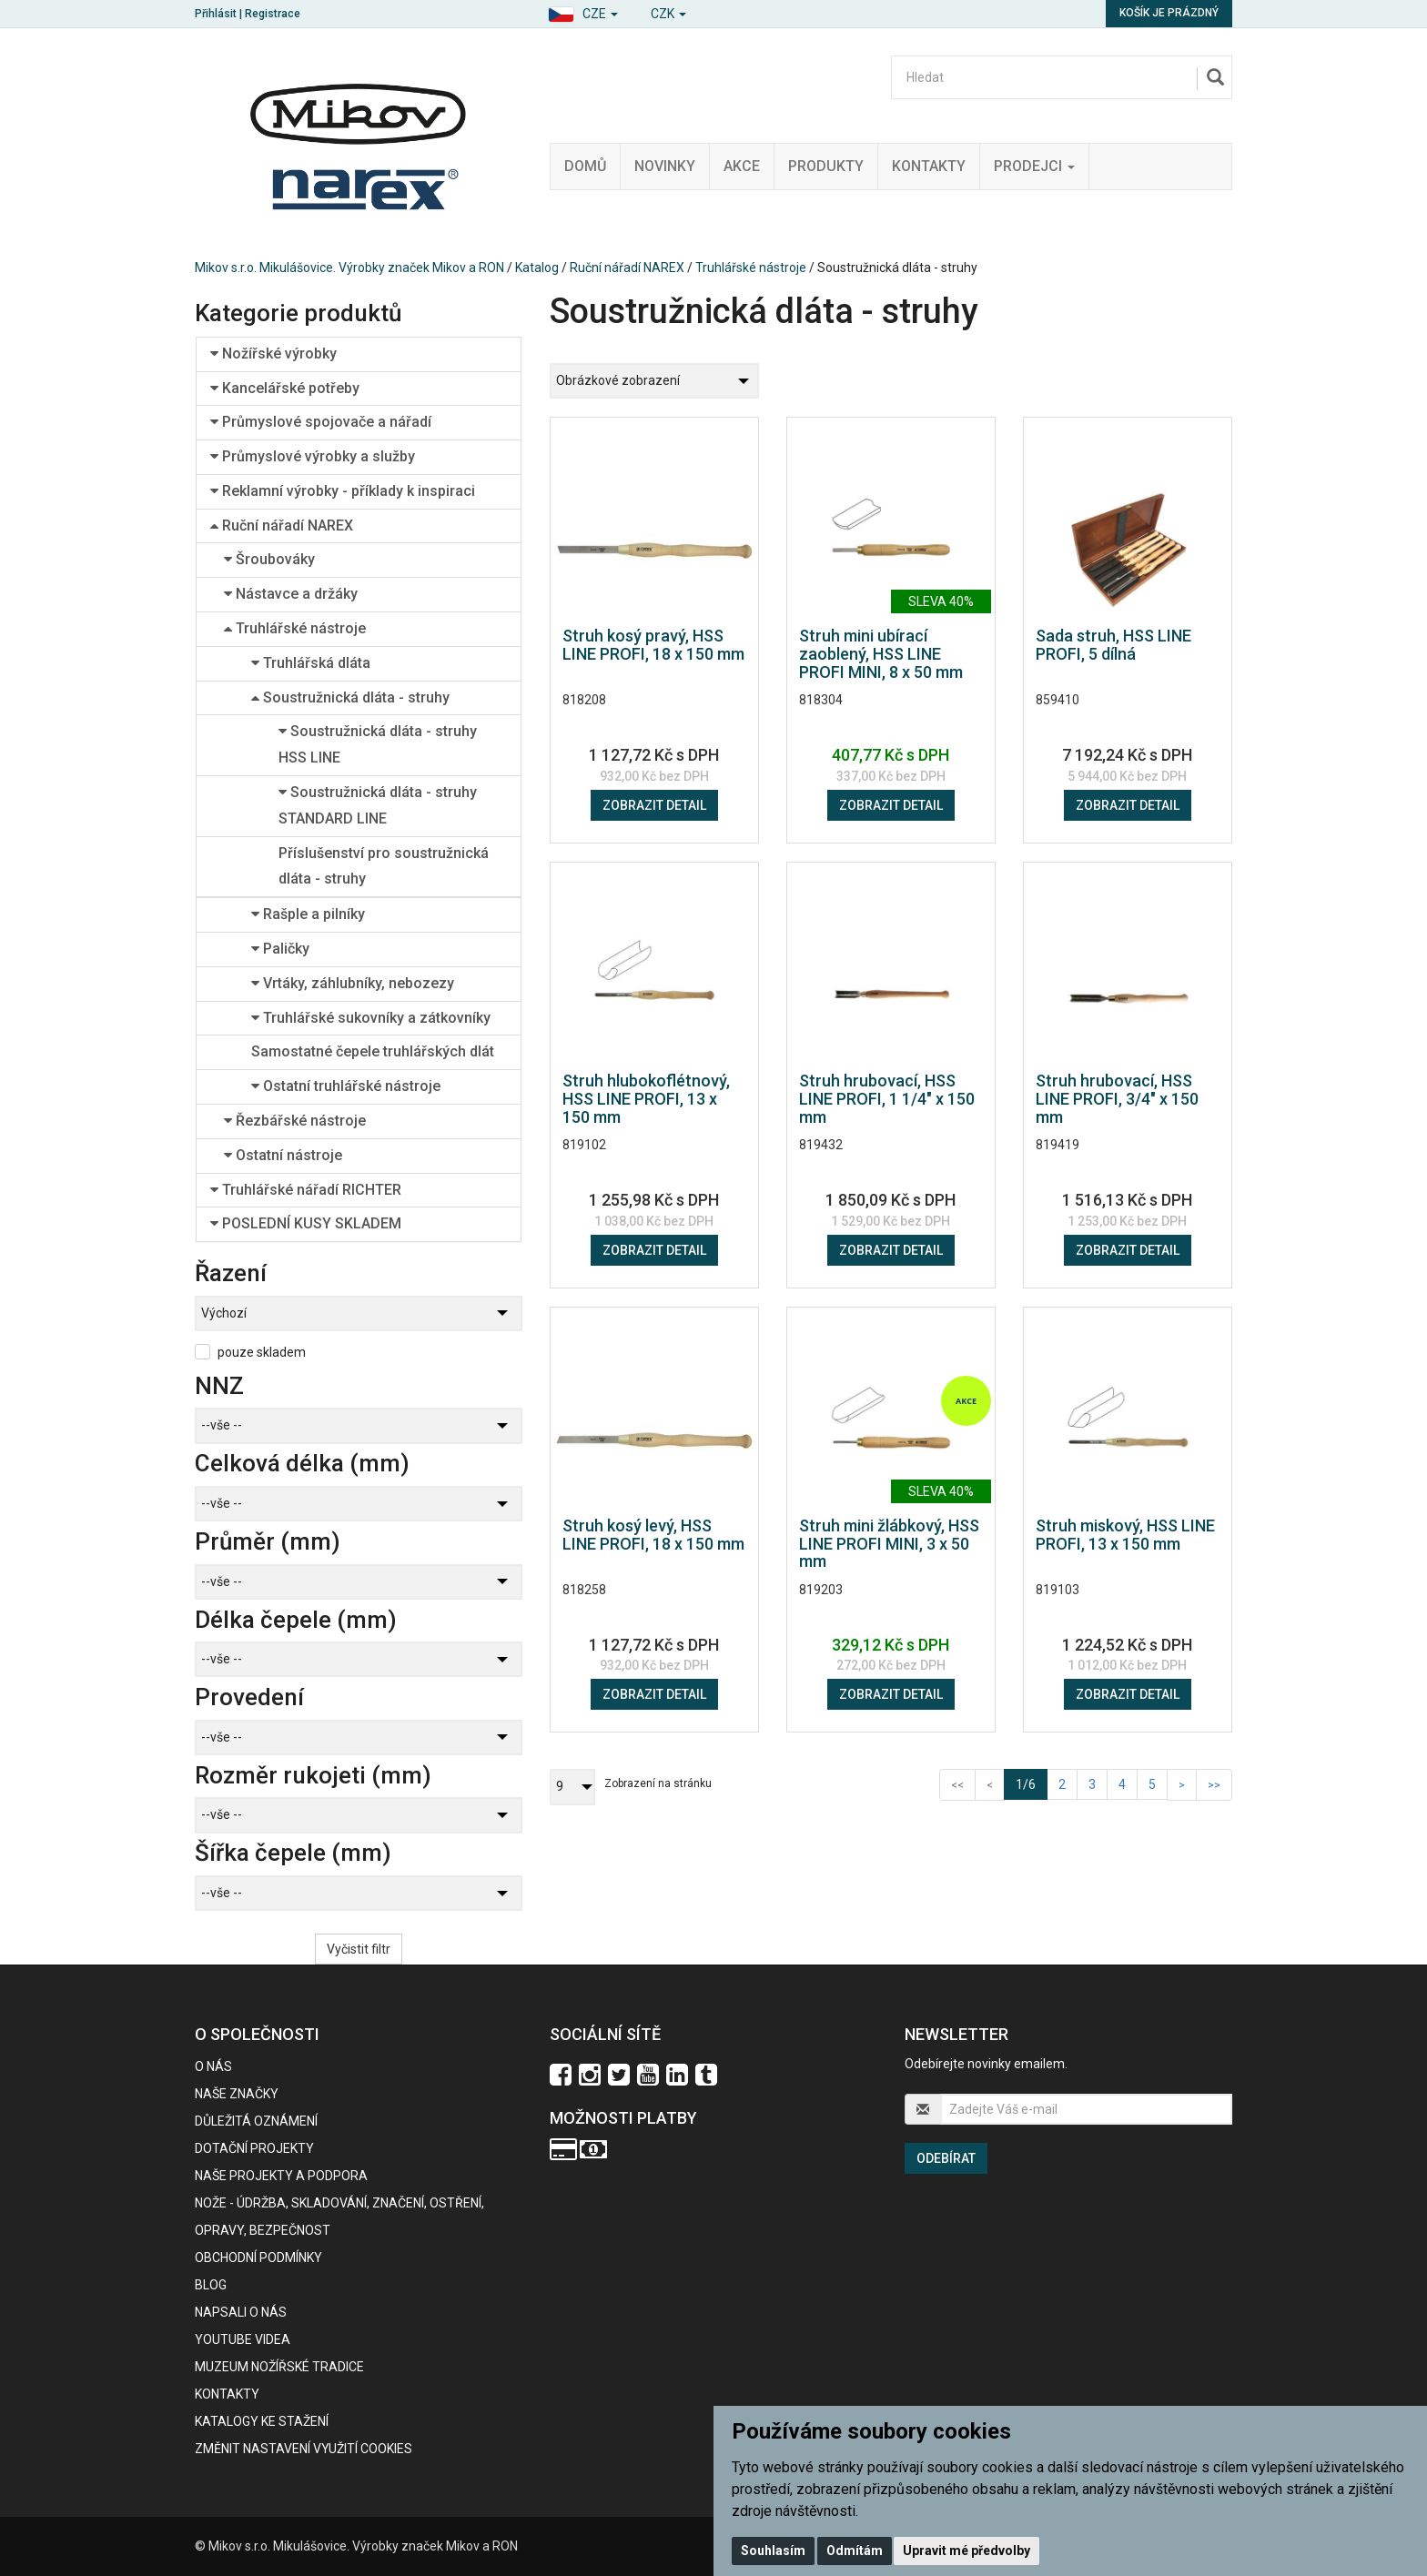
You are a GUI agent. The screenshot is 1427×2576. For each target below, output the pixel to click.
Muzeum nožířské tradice (279, 2366)
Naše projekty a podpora (281, 2175)
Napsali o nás (241, 2312)
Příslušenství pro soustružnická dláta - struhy (383, 866)
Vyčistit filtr (358, 1949)
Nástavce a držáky (291, 593)
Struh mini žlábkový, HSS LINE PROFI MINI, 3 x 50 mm (889, 1543)
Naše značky (236, 2093)
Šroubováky (269, 559)
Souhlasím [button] (773, 2550)
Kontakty (929, 166)
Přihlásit (216, 13)
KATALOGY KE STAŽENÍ (262, 2421)
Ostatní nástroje (283, 1155)
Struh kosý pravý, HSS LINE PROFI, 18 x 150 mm (653, 644)
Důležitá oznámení (256, 2121)
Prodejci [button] (1034, 166)
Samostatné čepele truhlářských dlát (372, 1051)
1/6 (1031, 1783)
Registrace (272, 13)
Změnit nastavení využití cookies (303, 2448)
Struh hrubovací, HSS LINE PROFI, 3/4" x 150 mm (1117, 1098)
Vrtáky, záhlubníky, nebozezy (352, 983)
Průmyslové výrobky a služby (312, 456)
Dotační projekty (254, 2148)
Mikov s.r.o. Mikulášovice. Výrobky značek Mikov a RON (349, 267)
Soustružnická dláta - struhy (350, 697)
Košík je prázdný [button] (1169, 12)
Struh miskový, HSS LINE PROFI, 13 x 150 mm (1125, 1534)
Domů (585, 166)
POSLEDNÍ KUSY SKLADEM (305, 1223)
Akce (742, 166)
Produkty (826, 166)
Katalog (537, 267)
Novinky (664, 166)
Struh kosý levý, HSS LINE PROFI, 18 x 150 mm (653, 1534)
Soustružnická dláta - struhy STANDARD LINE (377, 805)
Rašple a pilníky (308, 914)
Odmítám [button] (854, 2550)
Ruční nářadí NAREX (627, 267)
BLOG (211, 2285)
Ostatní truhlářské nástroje (345, 1086)
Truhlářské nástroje (750, 267)
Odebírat (946, 2158)
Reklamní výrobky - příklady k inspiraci (342, 491)
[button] (583, 11)
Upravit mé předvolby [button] (966, 2550)
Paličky (280, 948)
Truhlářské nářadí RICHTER (305, 1189)
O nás (213, 2066)
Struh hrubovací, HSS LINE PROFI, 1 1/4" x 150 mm (887, 1098)
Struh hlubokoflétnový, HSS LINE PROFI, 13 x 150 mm (646, 1098)
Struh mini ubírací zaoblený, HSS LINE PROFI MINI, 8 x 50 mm (881, 654)
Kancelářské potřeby (284, 388)
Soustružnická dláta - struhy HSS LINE (377, 744)
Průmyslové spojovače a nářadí (320, 421)
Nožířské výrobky (273, 353)
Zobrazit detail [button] (654, 805)
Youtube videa (242, 2339)
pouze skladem (262, 1352)
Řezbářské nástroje (295, 1120)
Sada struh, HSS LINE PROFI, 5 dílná (1113, 644)
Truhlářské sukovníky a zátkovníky (371, 1017)
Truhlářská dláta (310, 663)
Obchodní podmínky (258, 2257)
